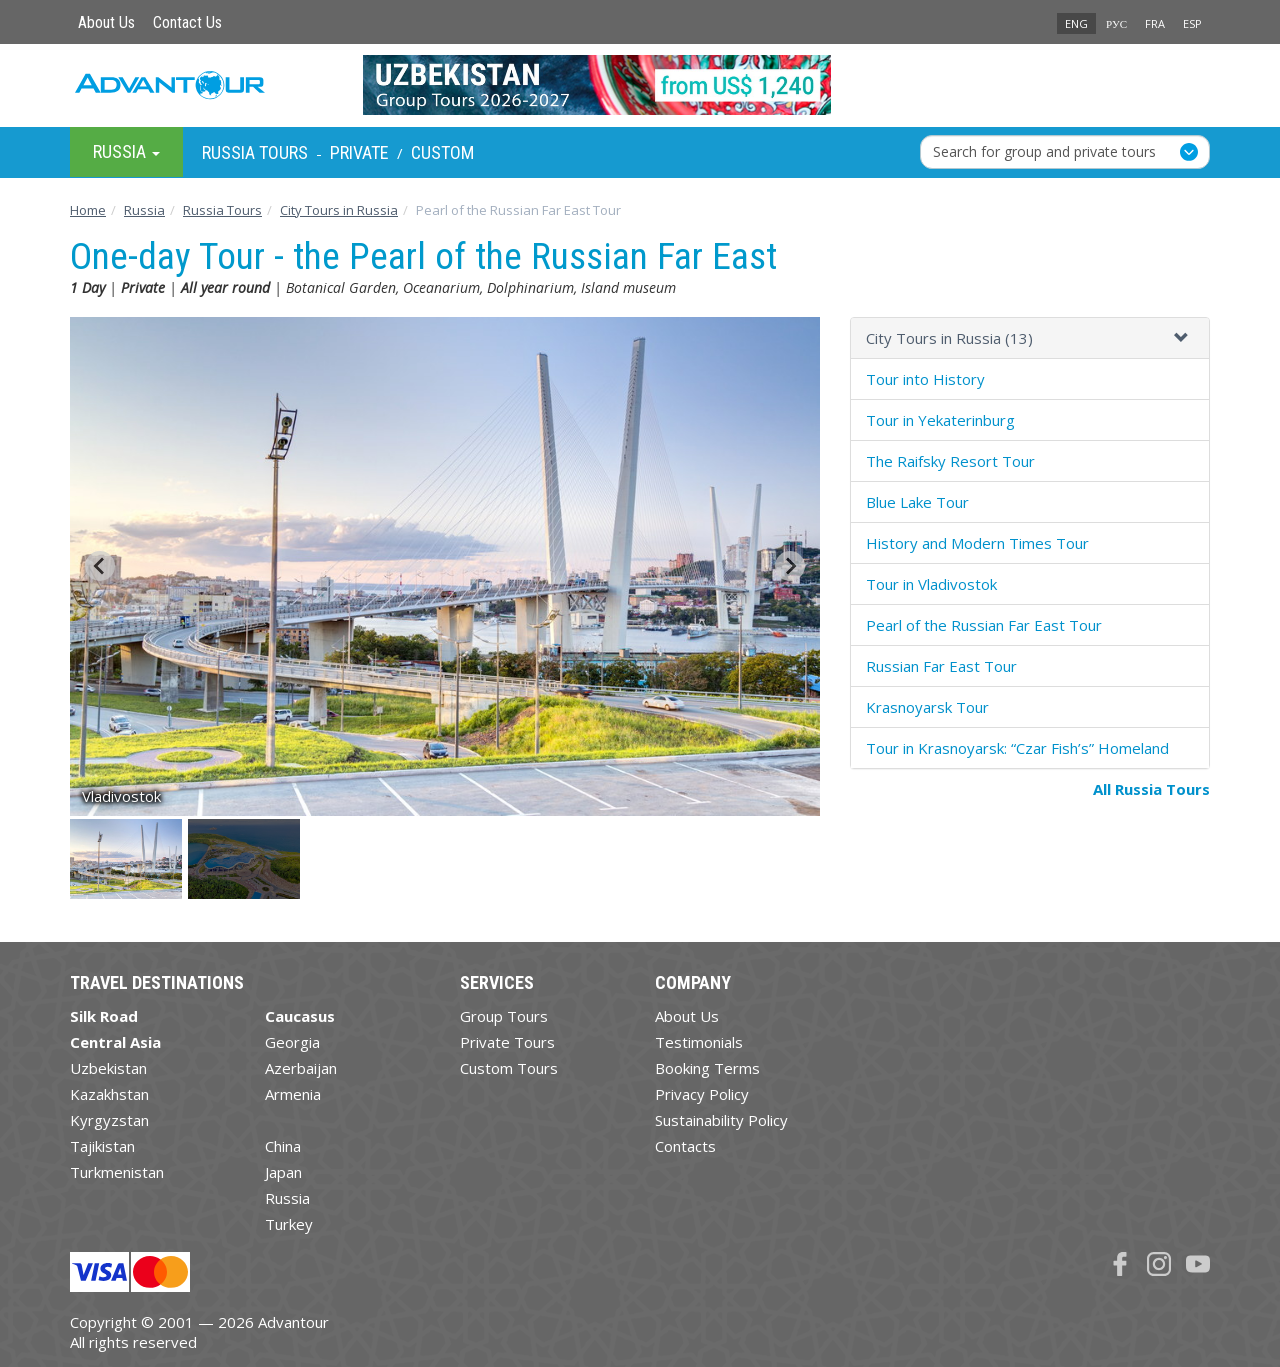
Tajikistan (102, 1146)
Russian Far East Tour (941, 666)
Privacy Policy (702, 1094)
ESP (1192, 23)
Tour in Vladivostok (931, 584)
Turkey (289, 1224)
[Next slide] (790, 566)
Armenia (293, 1094)
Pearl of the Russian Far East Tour (984, 625)
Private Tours (507, 1042)
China (283, 1146)
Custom (442, 152)
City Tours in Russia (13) (949, 338)
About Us (106, 22)
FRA (1155, 23)
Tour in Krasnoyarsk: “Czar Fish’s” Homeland (1017, 748)
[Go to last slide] (100, 566)
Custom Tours (509, 1068)
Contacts (685, 1146)
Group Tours (504, 1016)
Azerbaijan (301, 1068)
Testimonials (699, 1042)
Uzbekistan (108, 1068)
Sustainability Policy (721, 1120)
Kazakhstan (109, 1094)
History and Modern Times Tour (977, 543)
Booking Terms (707, 1068)
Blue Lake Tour (917, 502)
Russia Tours (255, 152)
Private (359, 152)
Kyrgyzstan (109, 1120)
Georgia (292, 1042)
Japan (283, 1172)
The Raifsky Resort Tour (950, 461)
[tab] (1030, 338)
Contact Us (187, 22)
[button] (127, 859)
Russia (287, 1198)
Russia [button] (126, 151)
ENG (1076, 23)
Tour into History (925, 379)
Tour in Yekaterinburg (940, 420)
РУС (1116, 23)
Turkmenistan (117, 1172)
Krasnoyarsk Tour (927, 707)
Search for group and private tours (1044, 151)
